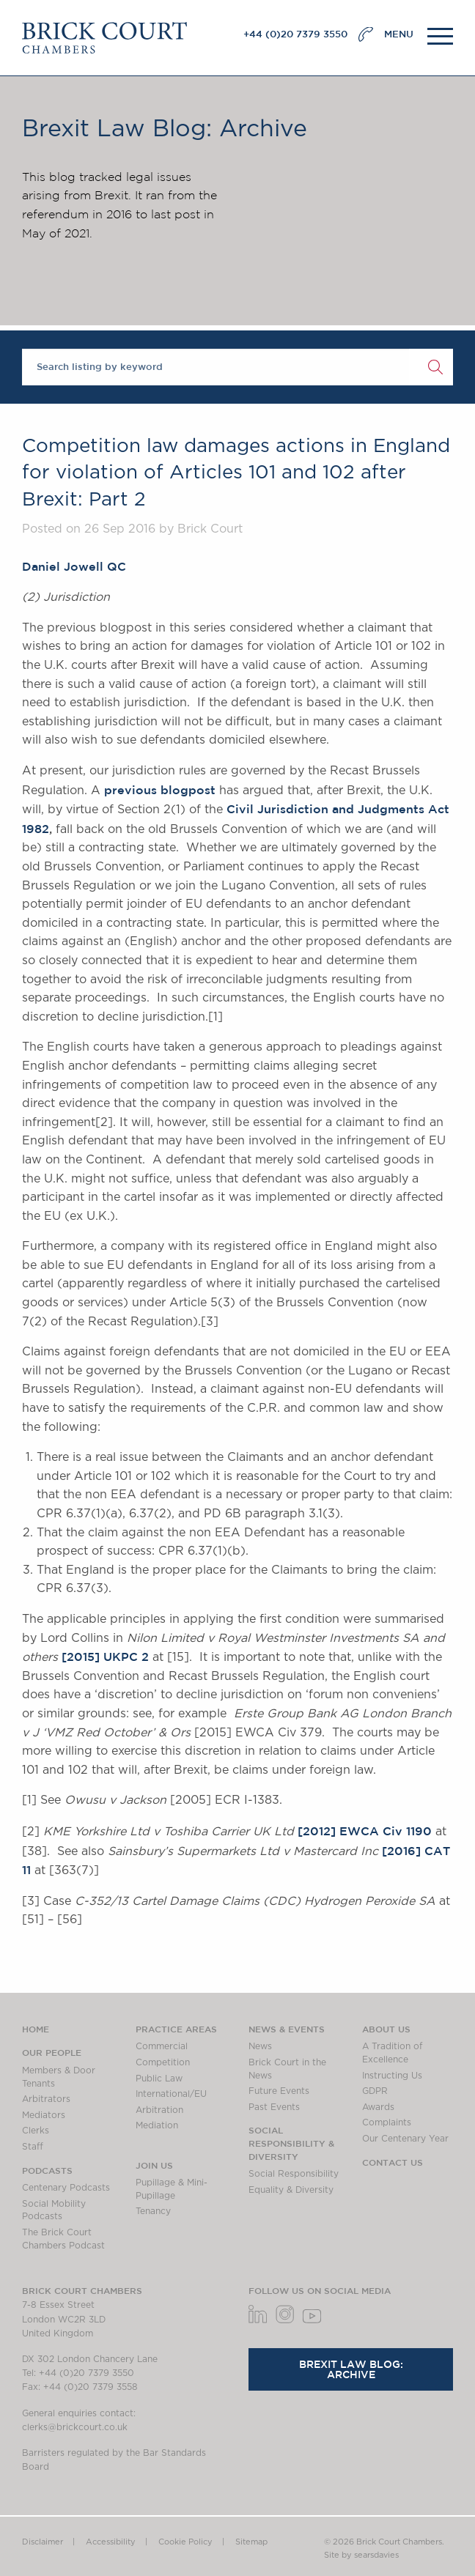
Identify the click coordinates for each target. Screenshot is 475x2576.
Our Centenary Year (405, 2138)
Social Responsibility (293, 2173)
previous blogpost (160, 789)
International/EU (171, 2094)
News (260, 2046)
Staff (32, 2146)
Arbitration (159, 2110)
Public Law (159, 2078)
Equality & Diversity (291, 2189)
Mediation (157, 2125)
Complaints (386, 2122)
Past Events (274, 2107)
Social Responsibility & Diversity (291, 2143)
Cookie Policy (185, 2542)
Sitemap (251, 2542)
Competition (163, 2062)
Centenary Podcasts (66, 2187)
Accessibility (111, 2542)
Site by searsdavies (361, 2555)
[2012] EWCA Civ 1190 (365, 1830)
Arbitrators (46, 2099)
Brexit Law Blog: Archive (351, 2369)
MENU (398, 34)
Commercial (162, 2046)
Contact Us (392, 2162)
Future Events (278, 2091)
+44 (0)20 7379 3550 (295, 34)
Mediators (43, 2115)
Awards (378, 2107)
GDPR (375, 2091)
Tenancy (153, 2211)
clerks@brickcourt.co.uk (75, 2427)
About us (386, 2029)
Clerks (35, 2130)
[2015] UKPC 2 (105, 1656)
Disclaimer (42, 2542)
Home (35, 2029)
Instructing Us (392, 2075)
